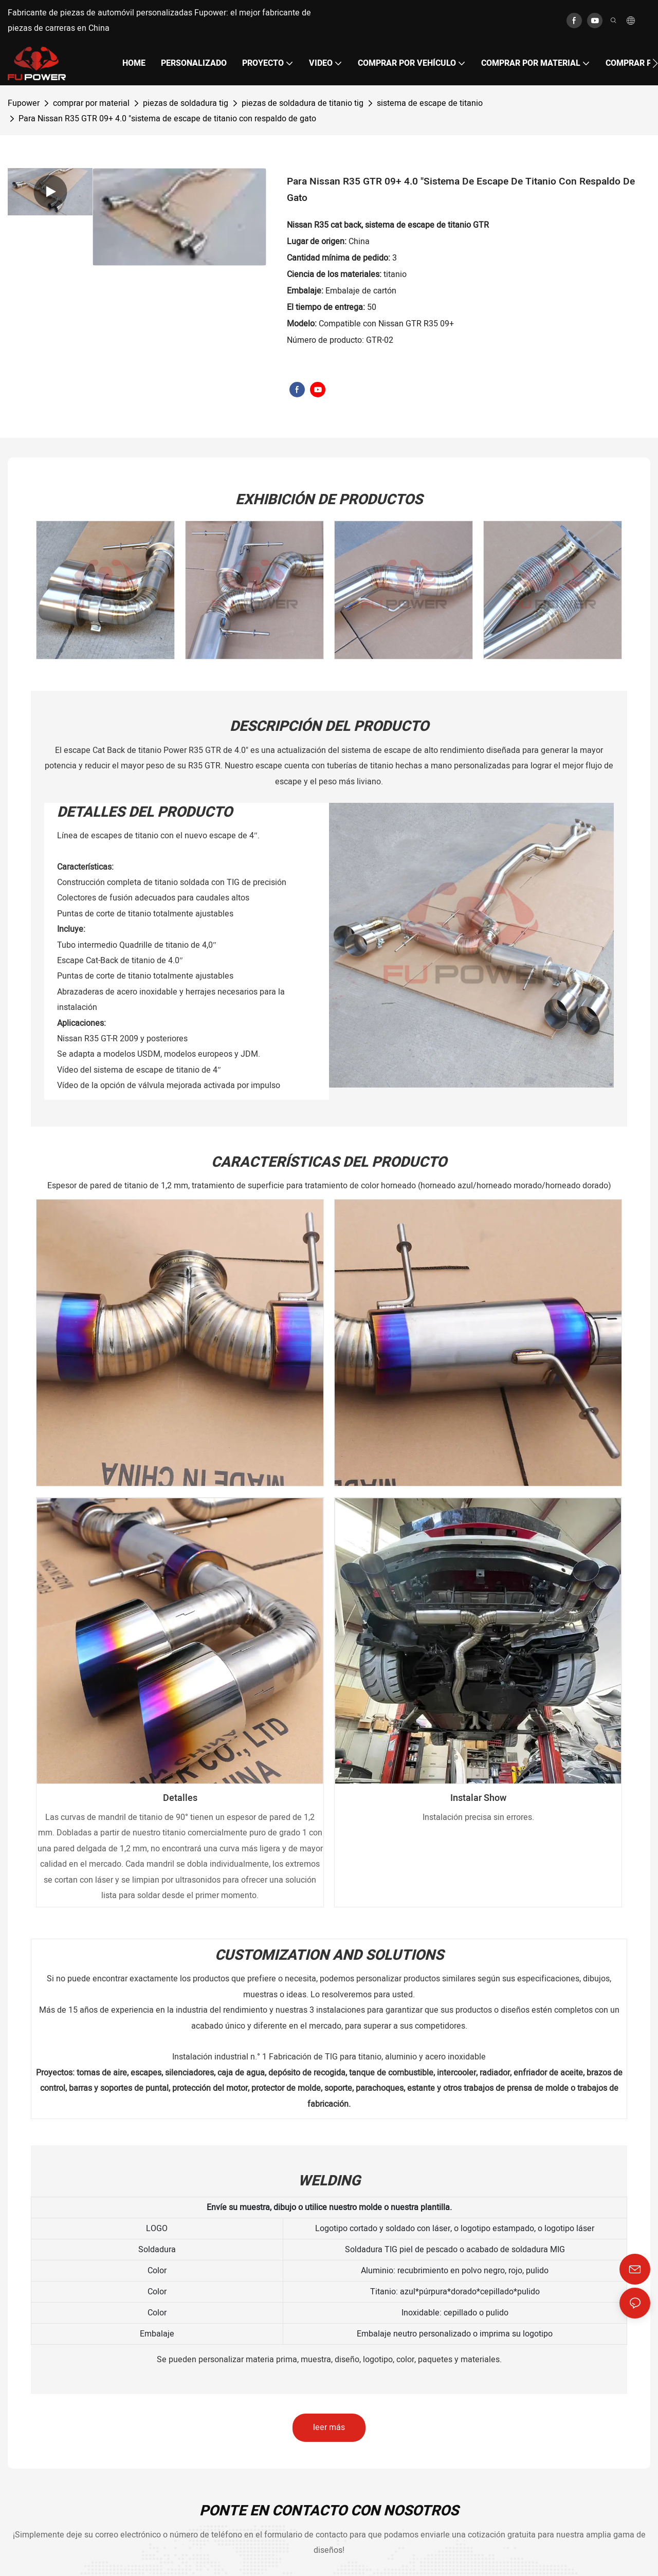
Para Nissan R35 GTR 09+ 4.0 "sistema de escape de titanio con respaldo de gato (167, 119)
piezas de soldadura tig (185, 103)
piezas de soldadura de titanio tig (302, 103)
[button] (655, 63)
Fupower (24, 103)
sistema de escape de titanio (430, 103)
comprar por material (91, 103)
